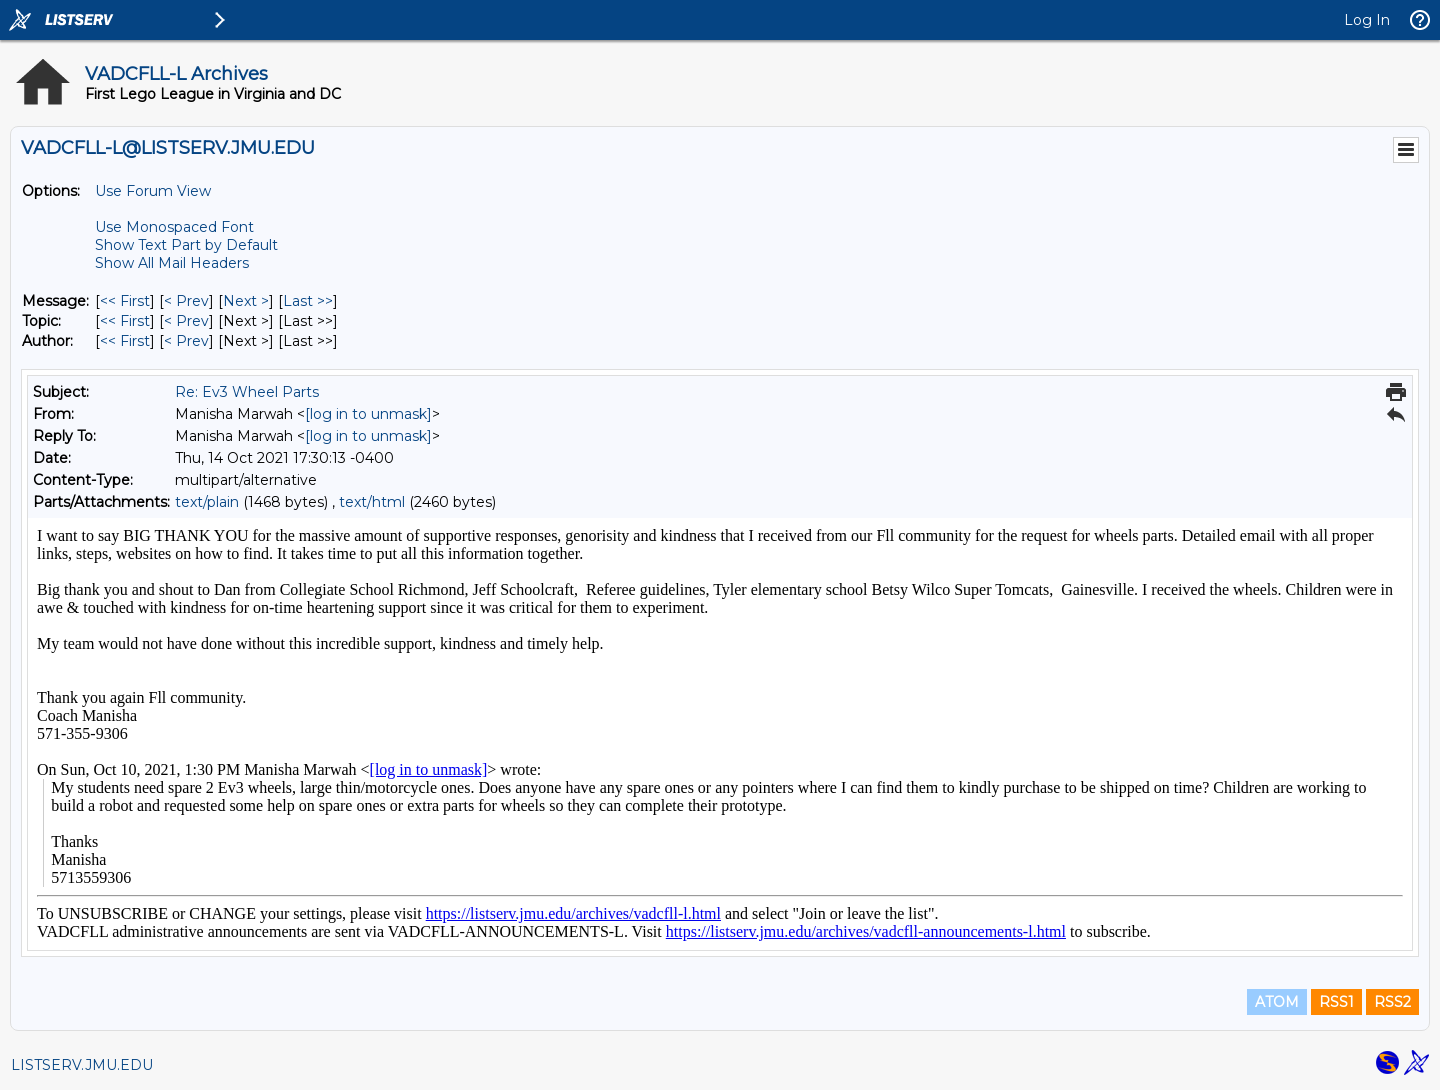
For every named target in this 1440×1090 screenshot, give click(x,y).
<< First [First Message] (125, 301)
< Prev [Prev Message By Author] (186, 341)
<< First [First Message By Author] (125, 341)
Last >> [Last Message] (308, 301)
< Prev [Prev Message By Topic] (186, 321)
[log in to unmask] (368, 414)
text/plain (207, 502)
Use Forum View (153, 191)
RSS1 (1336, 1002)
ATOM (1277, 1002)
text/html (372, 502)
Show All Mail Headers (172, 263)
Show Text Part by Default (186, 245)
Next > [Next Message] (246, 301)
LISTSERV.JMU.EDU (82, 1065)
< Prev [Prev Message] (186, 301)
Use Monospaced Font (174, 227)
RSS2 (1392, 1002)
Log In (1367, 20)
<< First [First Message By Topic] (125, 321)
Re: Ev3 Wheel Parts (247, 392)
